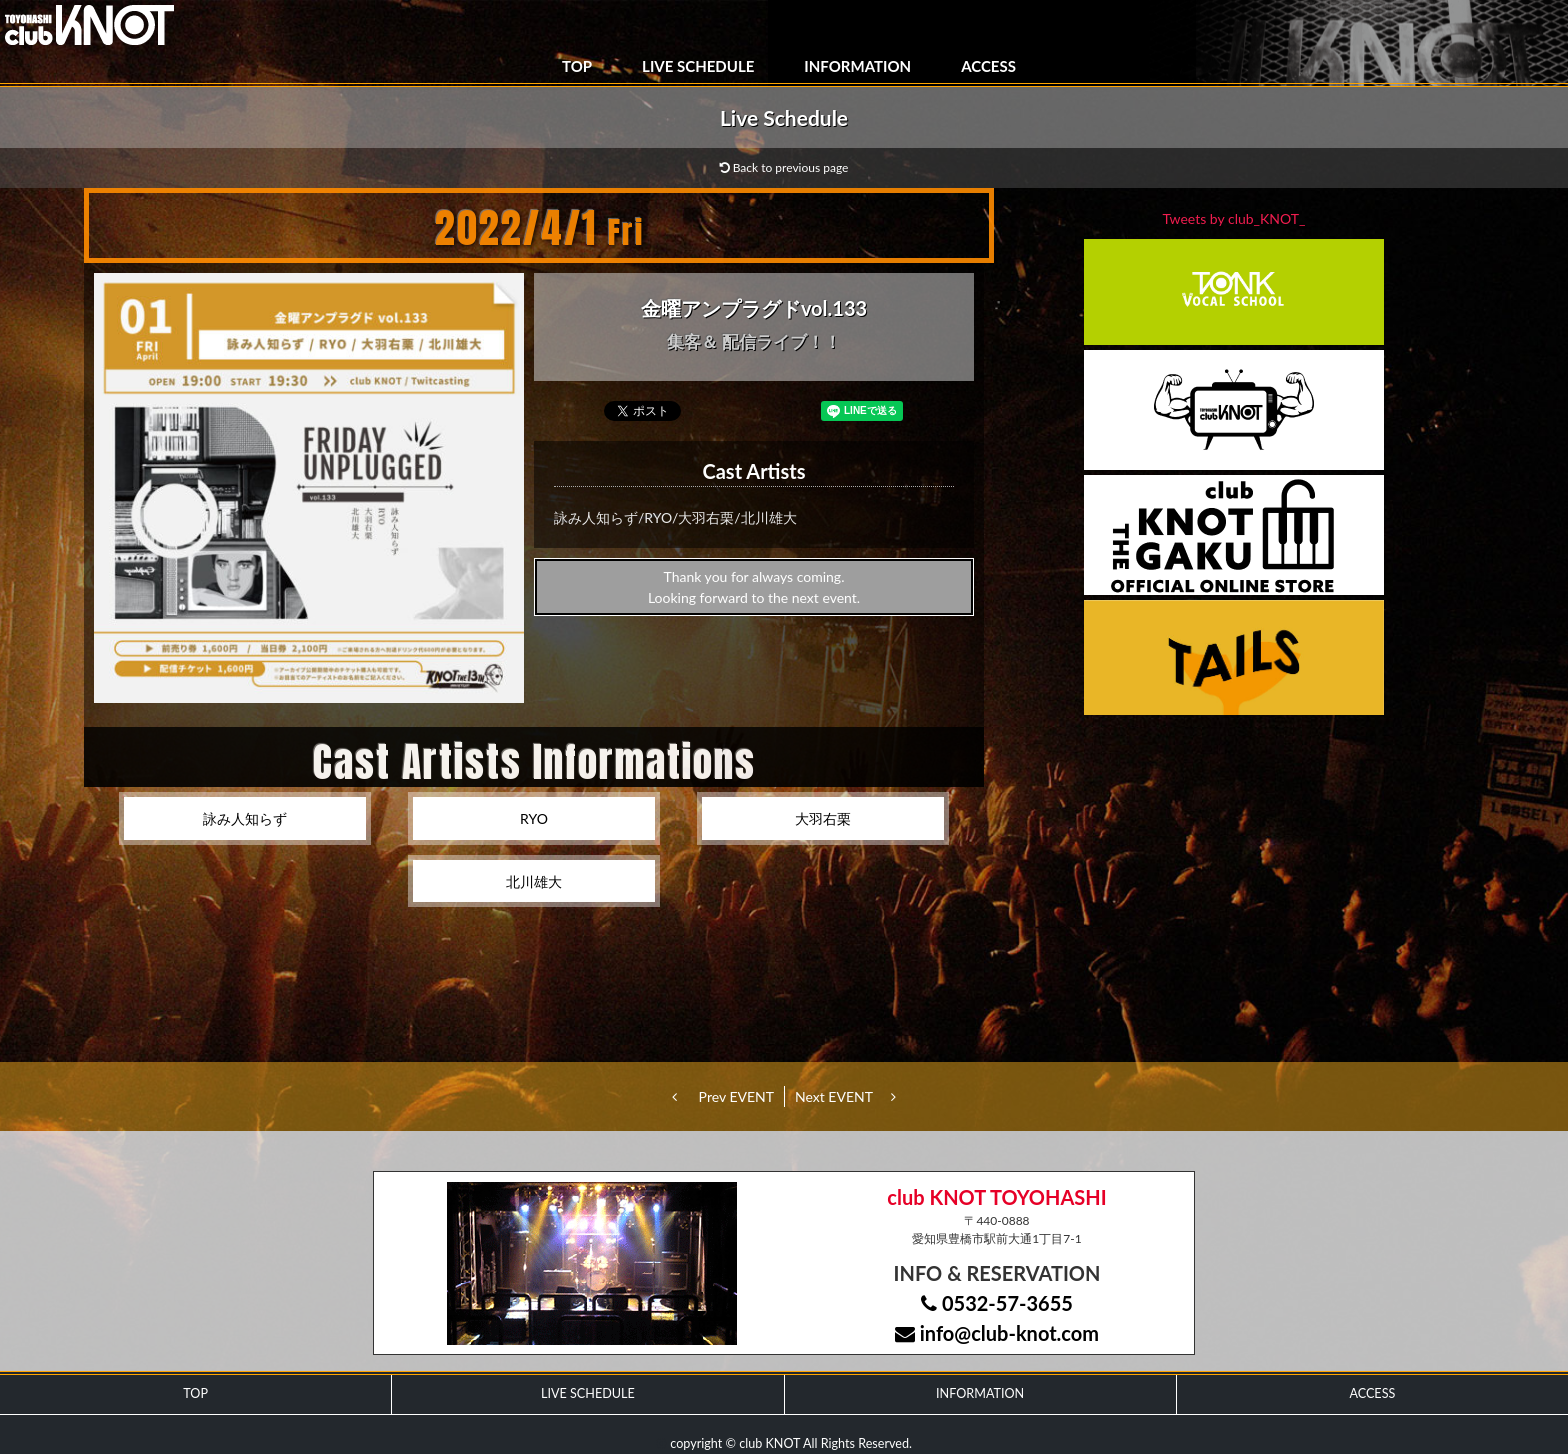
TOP (577, 66)
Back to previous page (784, 167)
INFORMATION (857, 66)
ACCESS (988, 66)
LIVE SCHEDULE (698, 66)
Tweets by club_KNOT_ (1234, 218)
